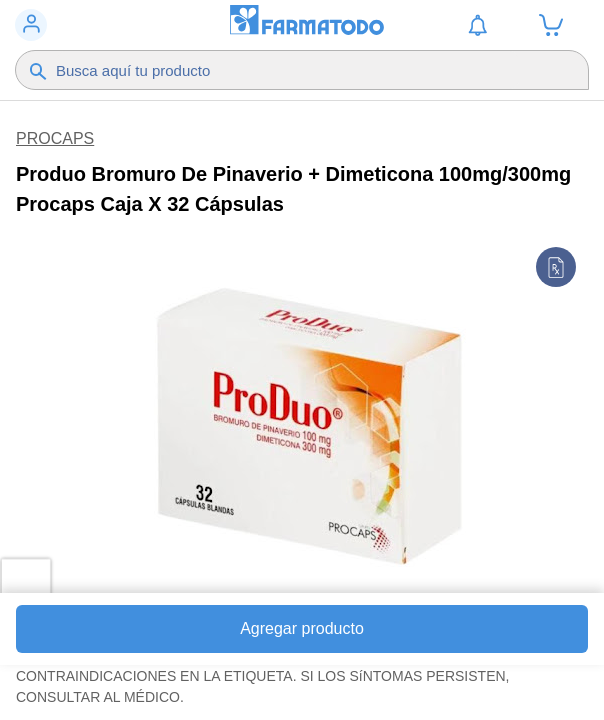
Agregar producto (302, 628)
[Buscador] (293, 70)
